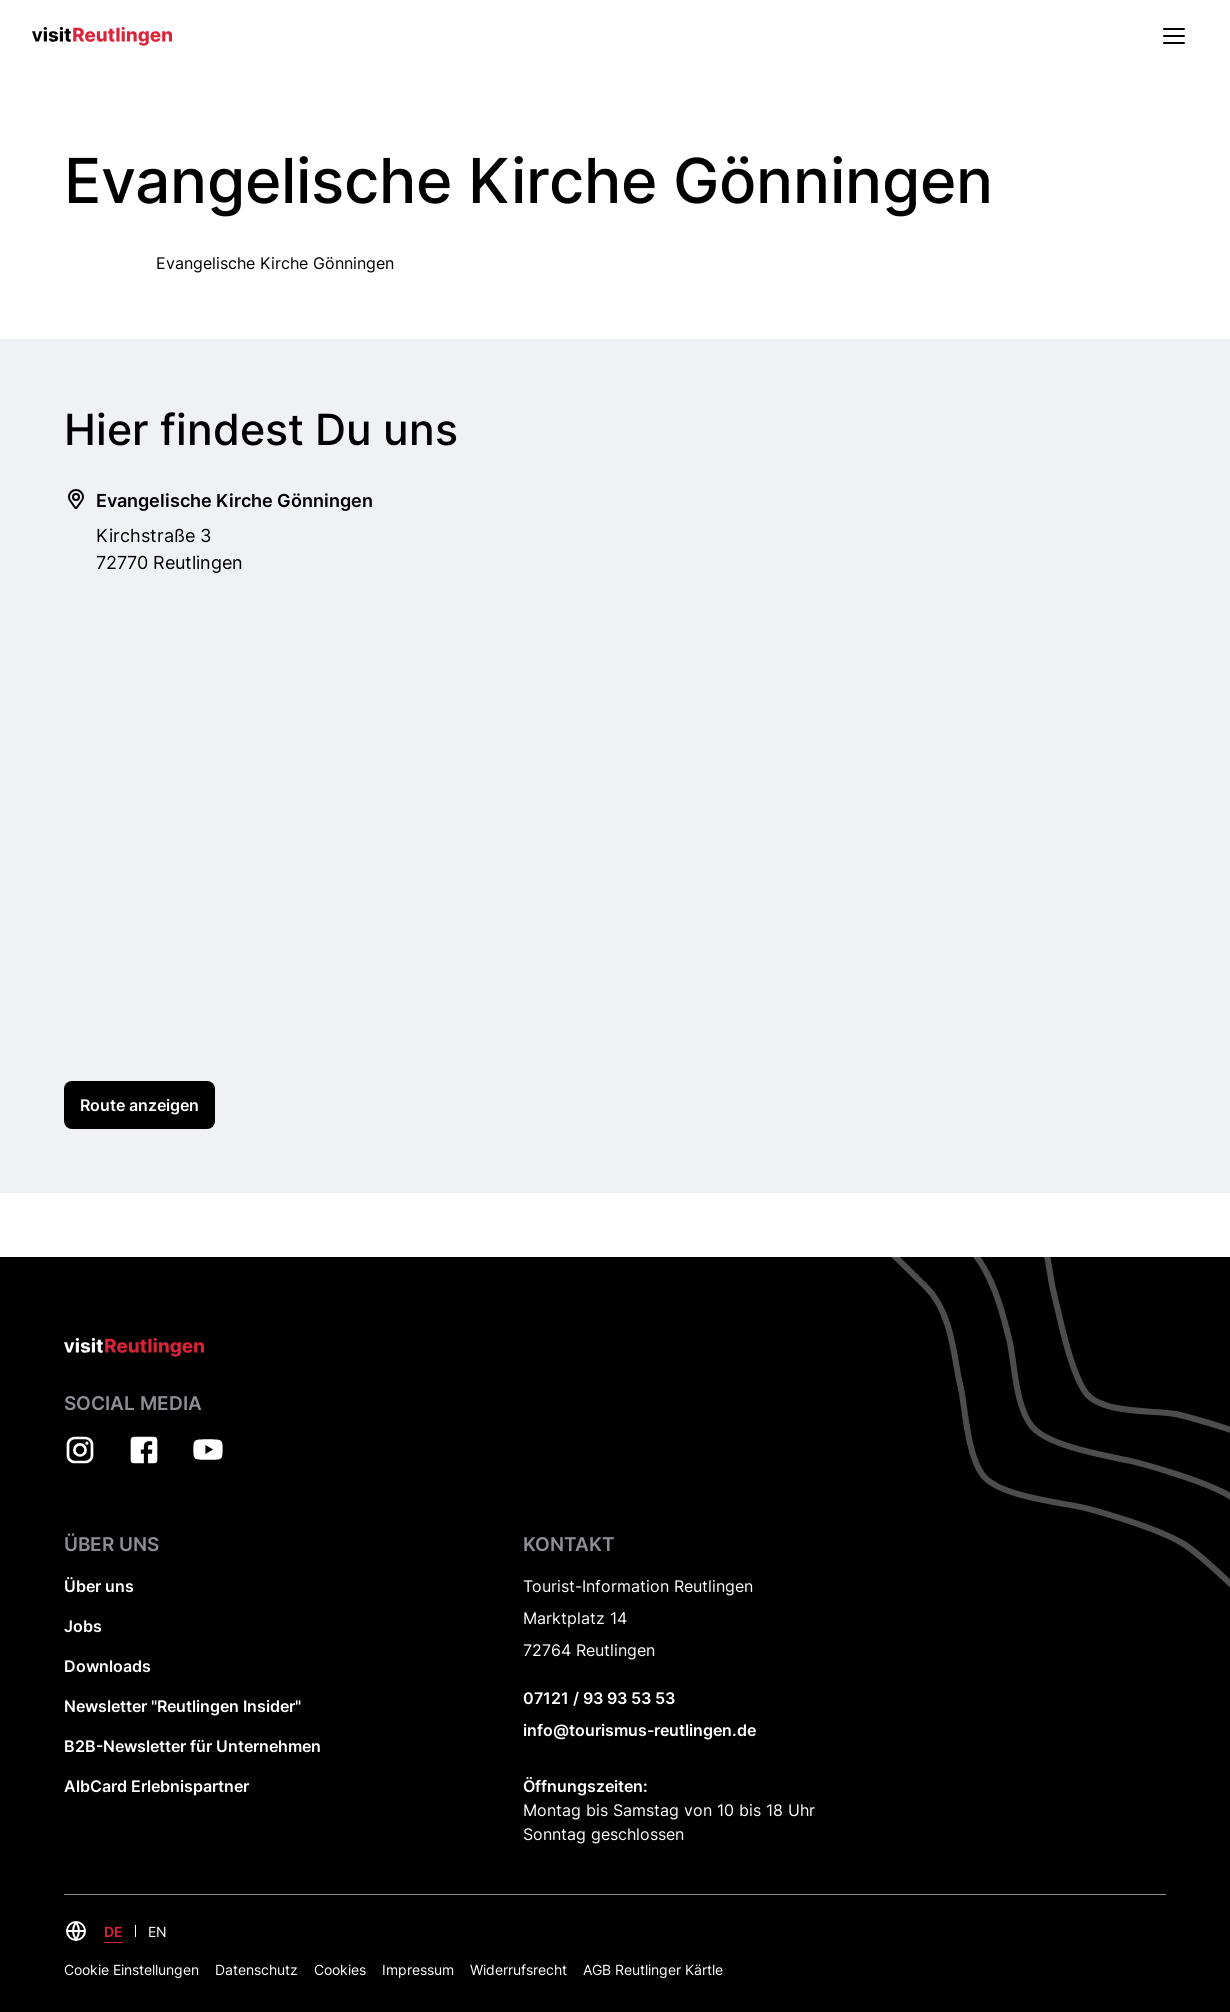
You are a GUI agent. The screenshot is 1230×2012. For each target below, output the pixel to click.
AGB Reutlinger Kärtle (653, 1969)
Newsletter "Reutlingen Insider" (182, 1706)
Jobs (83, 1626)
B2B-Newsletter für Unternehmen (192, 1746)
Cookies (340, 1969)
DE (113, 1931)
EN (157, 1931)
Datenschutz (256, 1969)
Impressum (418, 1969)
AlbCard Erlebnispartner (156, 1786)
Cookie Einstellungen (131, 1969)
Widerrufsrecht (518, 1969)
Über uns (99, 1586)
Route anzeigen (139, 1105)
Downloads (107, 1666)
